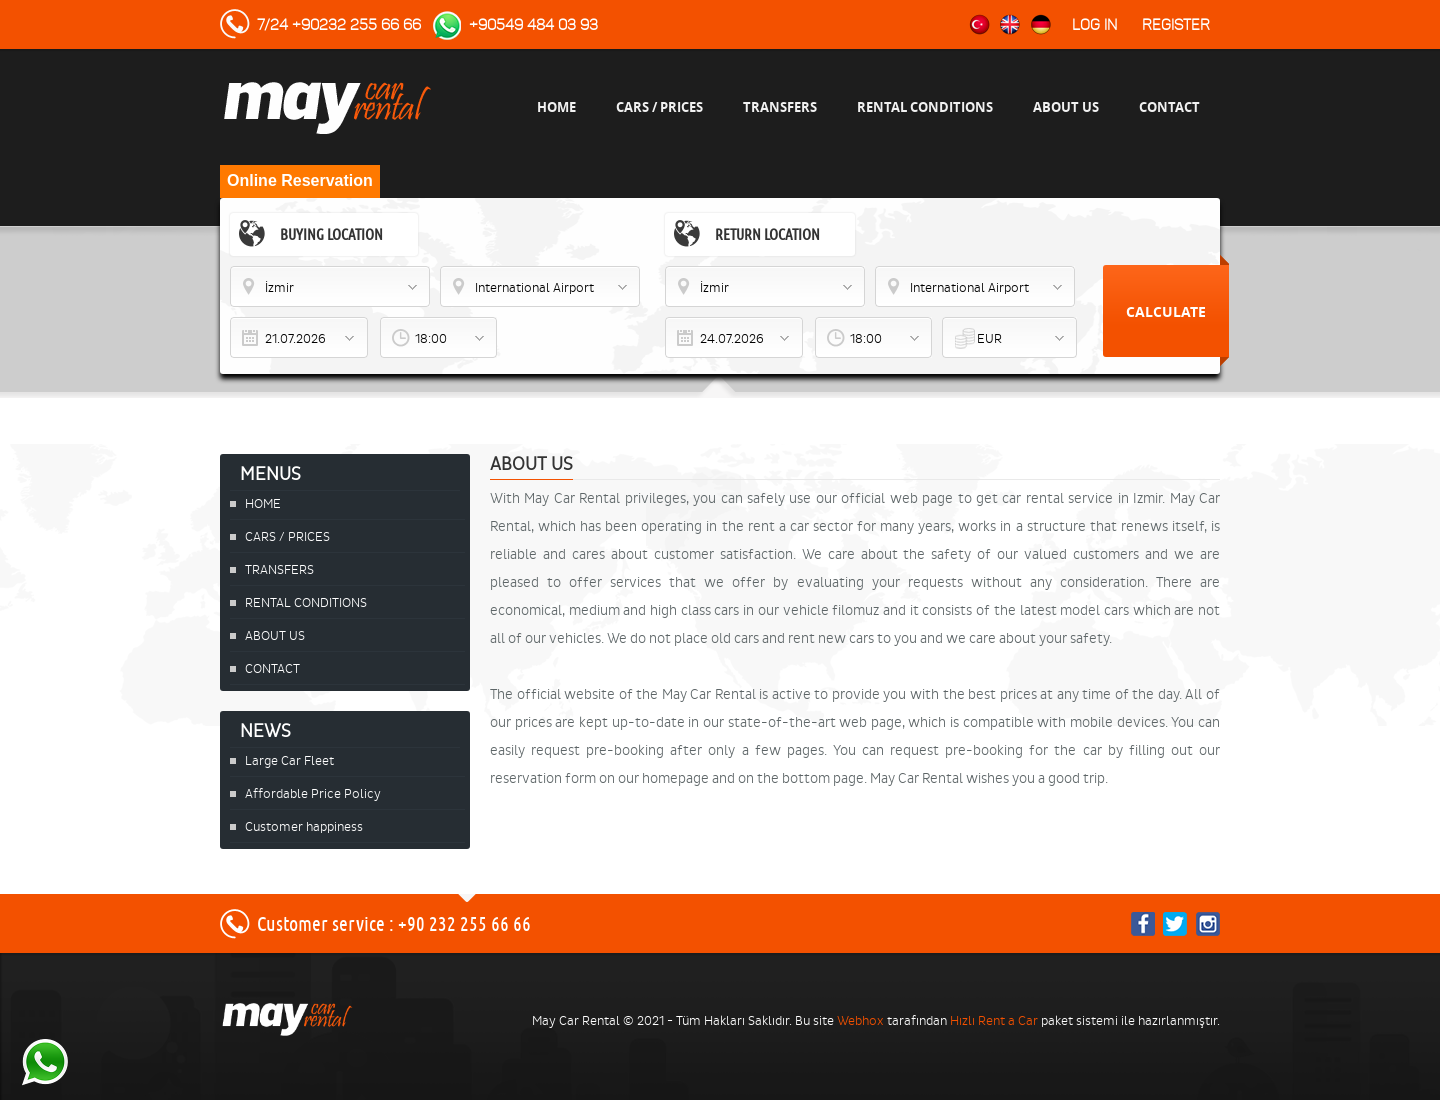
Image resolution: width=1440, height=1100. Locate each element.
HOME (556, 107)
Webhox (860, 1020)
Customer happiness (304, 826)
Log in (1094, 25)
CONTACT (1169, 107)
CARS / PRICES (659, 107)
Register (1176, 25)
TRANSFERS (780, 107)
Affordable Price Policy (313, 793)
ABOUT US (1066, 107)
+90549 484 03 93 (533, 25)
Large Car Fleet (289, 760)
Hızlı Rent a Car (994, 1020)
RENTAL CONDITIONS (925, 107)
